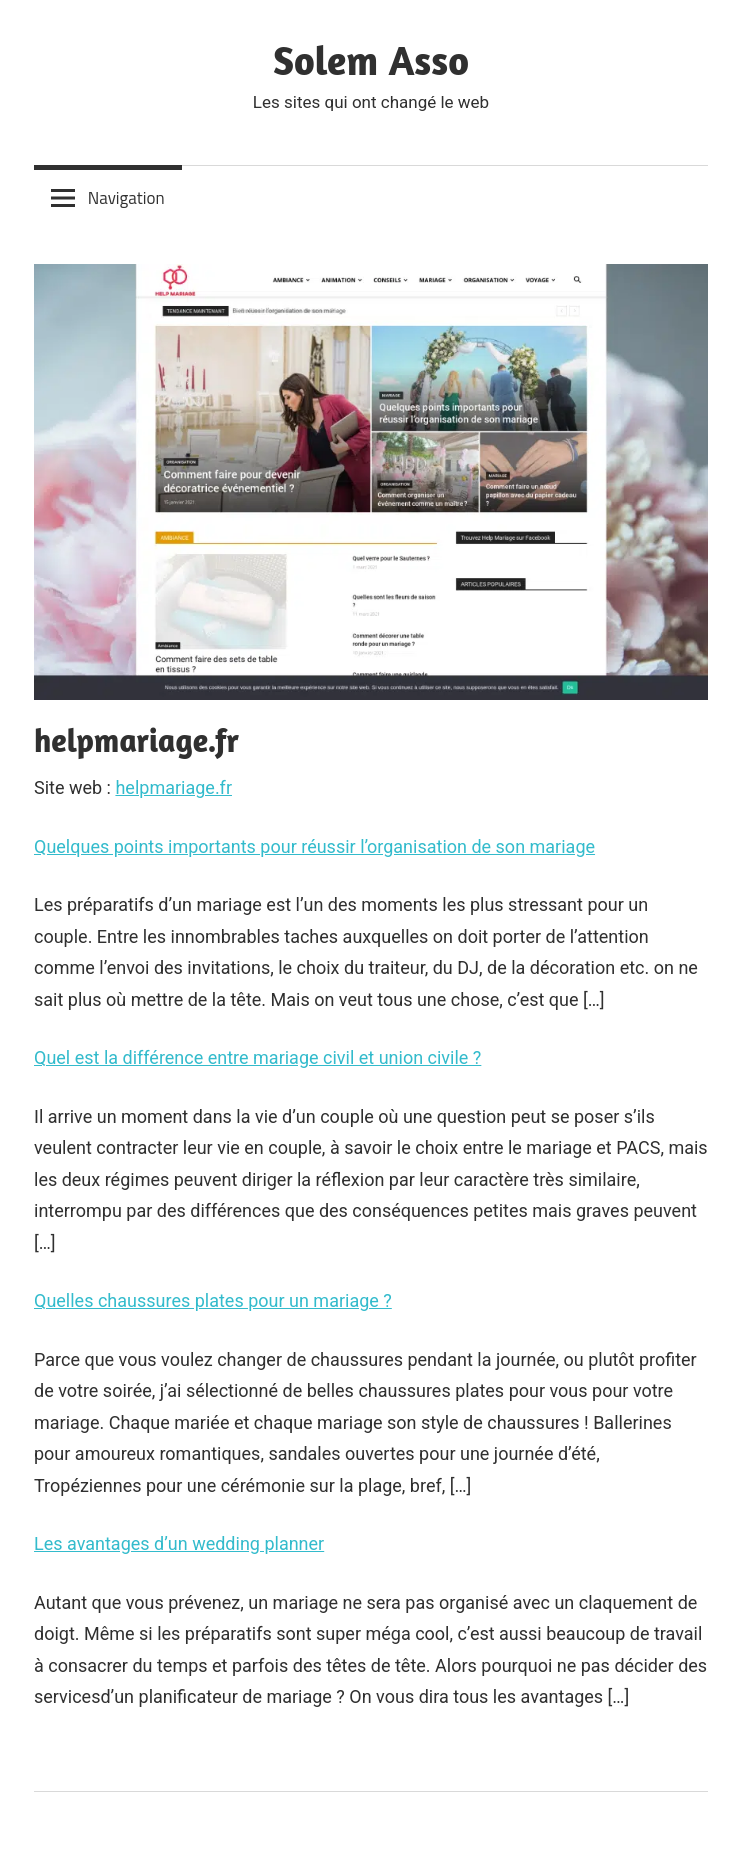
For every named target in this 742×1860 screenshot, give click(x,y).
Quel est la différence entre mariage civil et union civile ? (257, 1057)
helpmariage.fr (173, 787)
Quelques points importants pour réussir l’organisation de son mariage (314, 846)
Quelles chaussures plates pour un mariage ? (213, 1300)
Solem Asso (371, 60)
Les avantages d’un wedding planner (179, 1543)
